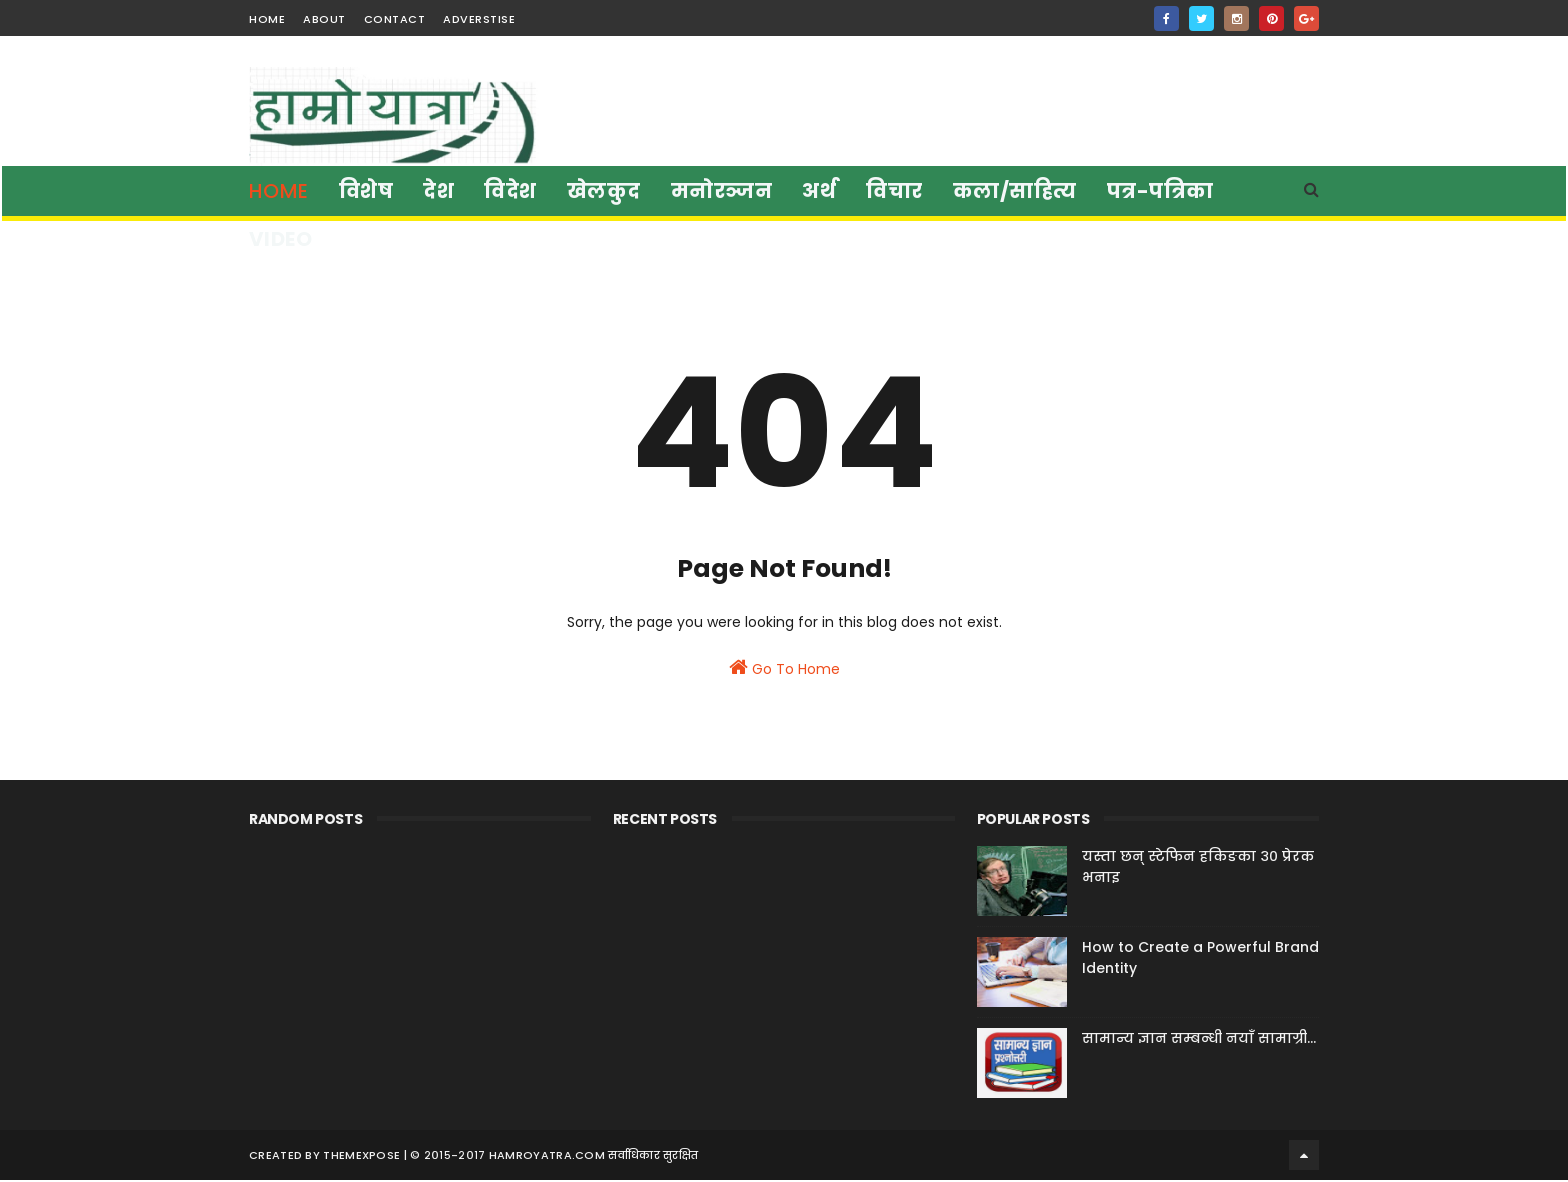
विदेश (511, 191)
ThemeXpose (361, 1157)
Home (279, 191)
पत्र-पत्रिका (1160, 191)
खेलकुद (604, 191)
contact (395, 19)
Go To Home (784, 675)
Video (281, 239)
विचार (895, 191)
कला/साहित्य (1015, 191)
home (267, 19)
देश (439, 191)
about (324, 19)
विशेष (366, 191)
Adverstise (479, 19)
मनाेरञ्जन (722, 191)
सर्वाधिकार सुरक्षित (653, 1157)
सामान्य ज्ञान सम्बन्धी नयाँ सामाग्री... (1199, 1042)
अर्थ (820, 191)
